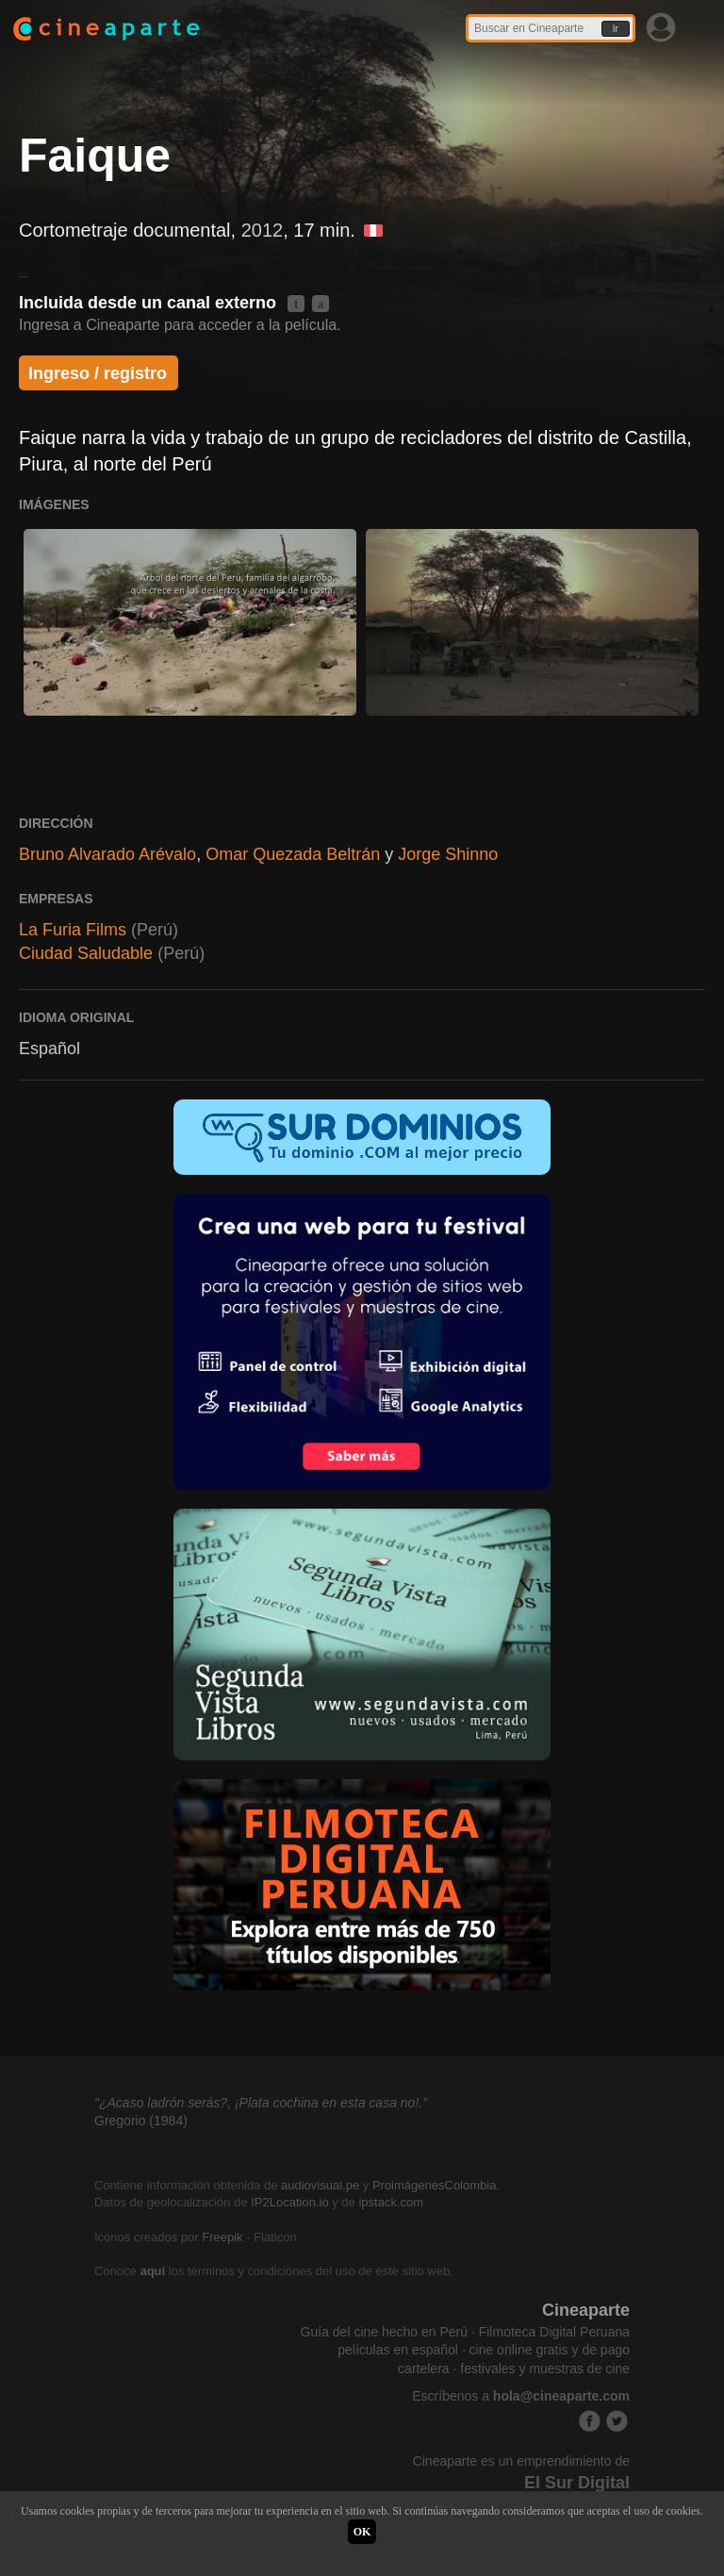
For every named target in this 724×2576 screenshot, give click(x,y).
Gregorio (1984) (141, 2120)
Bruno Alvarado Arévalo (107, 854)
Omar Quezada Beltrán (293, 854)
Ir (615, 29)
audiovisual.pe (320, 2185)
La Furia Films (72, 929)
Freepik (222, 2237)
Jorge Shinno (448, 854)
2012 (262, 230)
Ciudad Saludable (86, 953)
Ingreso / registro (97, 373)
